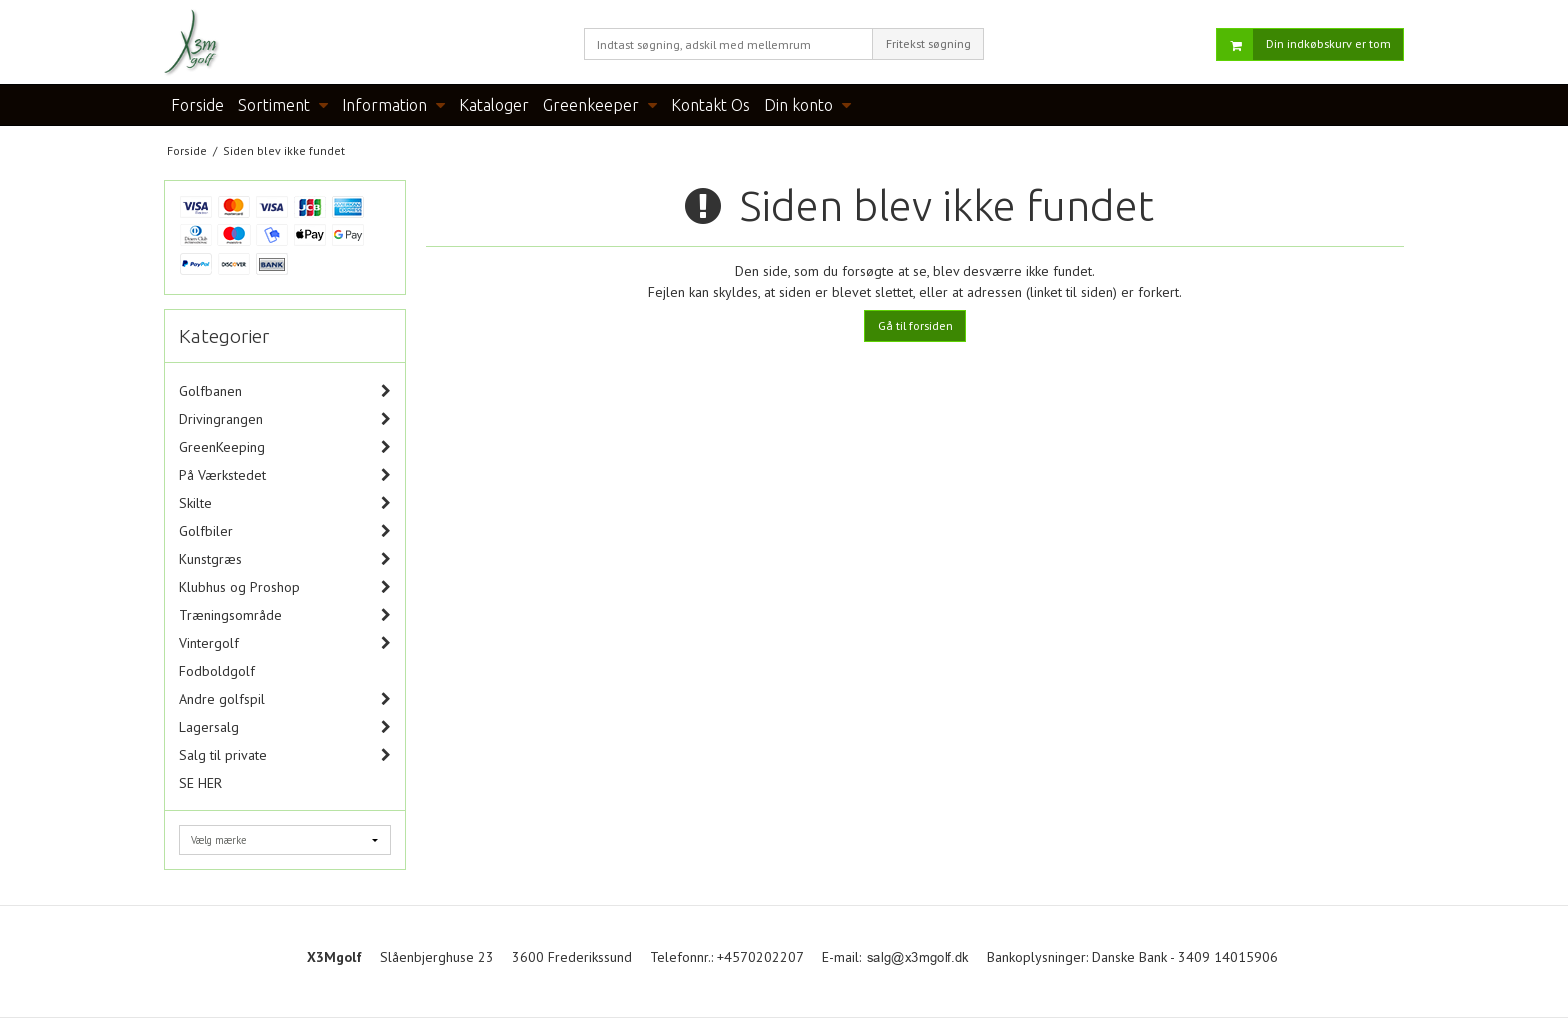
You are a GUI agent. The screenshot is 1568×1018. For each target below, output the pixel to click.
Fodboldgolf (217, 671)
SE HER (200, 783)
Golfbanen (210, 391)
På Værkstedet (222, 475)
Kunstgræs (210, 559)
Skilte (195, 503)
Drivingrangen (221, 419)
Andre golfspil (222, 699)
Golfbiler (206, 531)
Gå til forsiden (915, 325)
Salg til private (223, 755)
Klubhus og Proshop (239, 587)
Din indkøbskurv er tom (1304, 44)
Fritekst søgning (928, 43)
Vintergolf (209, 643)
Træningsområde (230, 615)
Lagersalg (209, 727)
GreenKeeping (222, 447)
